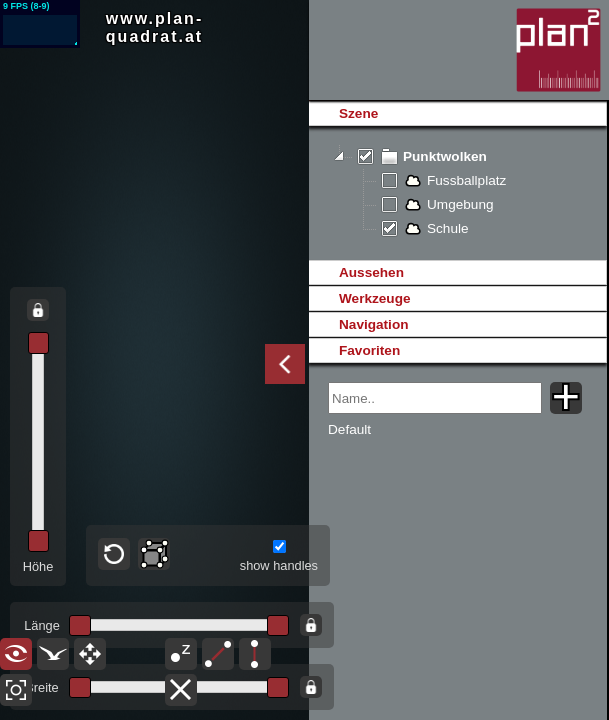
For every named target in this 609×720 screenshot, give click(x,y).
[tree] (457, 193)
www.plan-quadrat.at (154, 27)
